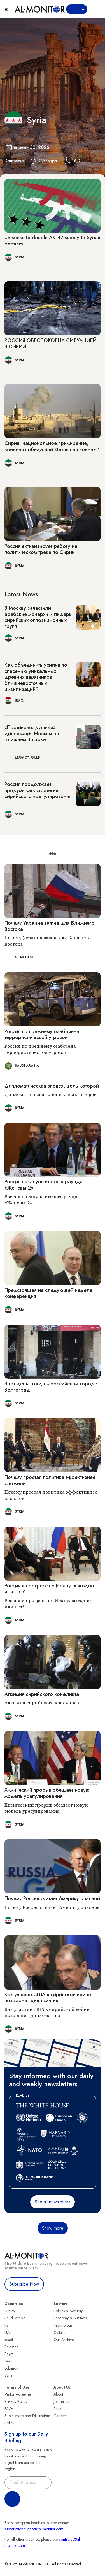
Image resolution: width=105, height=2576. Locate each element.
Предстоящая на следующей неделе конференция (48, 1293)
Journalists (61, 2401)
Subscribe (76, 9)
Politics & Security (68, 2311)
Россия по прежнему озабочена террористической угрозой (41, 1034)
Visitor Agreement (19, 2394)
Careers (59, 2416)
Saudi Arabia (14, 2318)
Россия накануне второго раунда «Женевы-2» (43, 1184)
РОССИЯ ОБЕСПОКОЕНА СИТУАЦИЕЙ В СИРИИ (50, 343)
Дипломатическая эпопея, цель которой (51, 1085)
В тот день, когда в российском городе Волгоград (50, 1387)
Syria (8, 2375)
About (58, 2394)
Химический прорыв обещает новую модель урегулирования (47, 1793)
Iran (7, 2325)
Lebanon (11, 2368)
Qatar (9, 2361)
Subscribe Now (24, 2284)
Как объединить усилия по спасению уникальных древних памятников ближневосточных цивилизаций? (35, 677)
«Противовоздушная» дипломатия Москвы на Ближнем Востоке (31, 733)
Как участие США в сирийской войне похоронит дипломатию (47, 1997)
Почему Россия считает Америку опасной (52, 1898)
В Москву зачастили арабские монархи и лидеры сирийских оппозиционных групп (38, 617)
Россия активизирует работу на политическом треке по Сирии (40, 549)
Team (57, 2409)
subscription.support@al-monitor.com (33, 2529)
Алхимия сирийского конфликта (41, 1694)
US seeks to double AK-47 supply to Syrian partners (52, 240)
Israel (8, 2339)
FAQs (8, 2409)
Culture (59, 2332)
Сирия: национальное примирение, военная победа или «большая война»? (51, 446)
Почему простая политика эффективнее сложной (49, 1480)
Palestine (11, 2347)
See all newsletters (52, 2202)
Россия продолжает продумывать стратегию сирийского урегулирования (38, 790)
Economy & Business (70, 2318)
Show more (52, 2228)
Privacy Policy (15, 2401)
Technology (63, 2325)
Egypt (8, 2354)
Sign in (95, 9)
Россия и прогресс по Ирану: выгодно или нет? (49, 1589)
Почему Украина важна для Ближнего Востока (49, 926)
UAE (7, 2332)
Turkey (9, 2311)
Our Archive (63, 2339)
